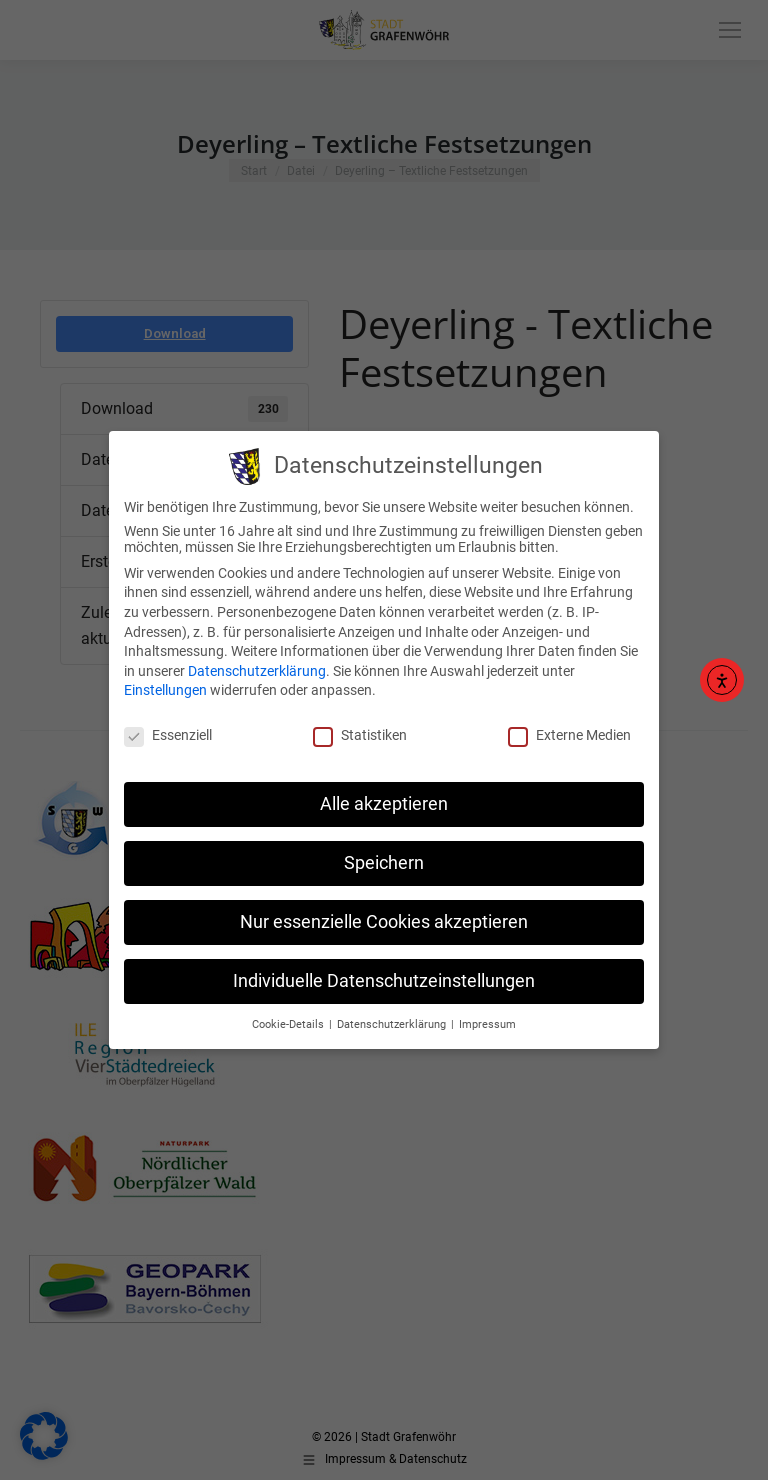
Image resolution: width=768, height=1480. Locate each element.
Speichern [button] (384, 856)
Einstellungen (165, 684)
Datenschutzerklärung (257, 664)
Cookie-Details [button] (289, 1017)
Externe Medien (569, 729)
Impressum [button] (487, 1017)
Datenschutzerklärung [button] (393, 1017)
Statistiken (360, 729)
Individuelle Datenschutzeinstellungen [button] (384, 974)
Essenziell (168, 729)
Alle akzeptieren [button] (384, 797)
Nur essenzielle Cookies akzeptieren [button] (384, 915)
